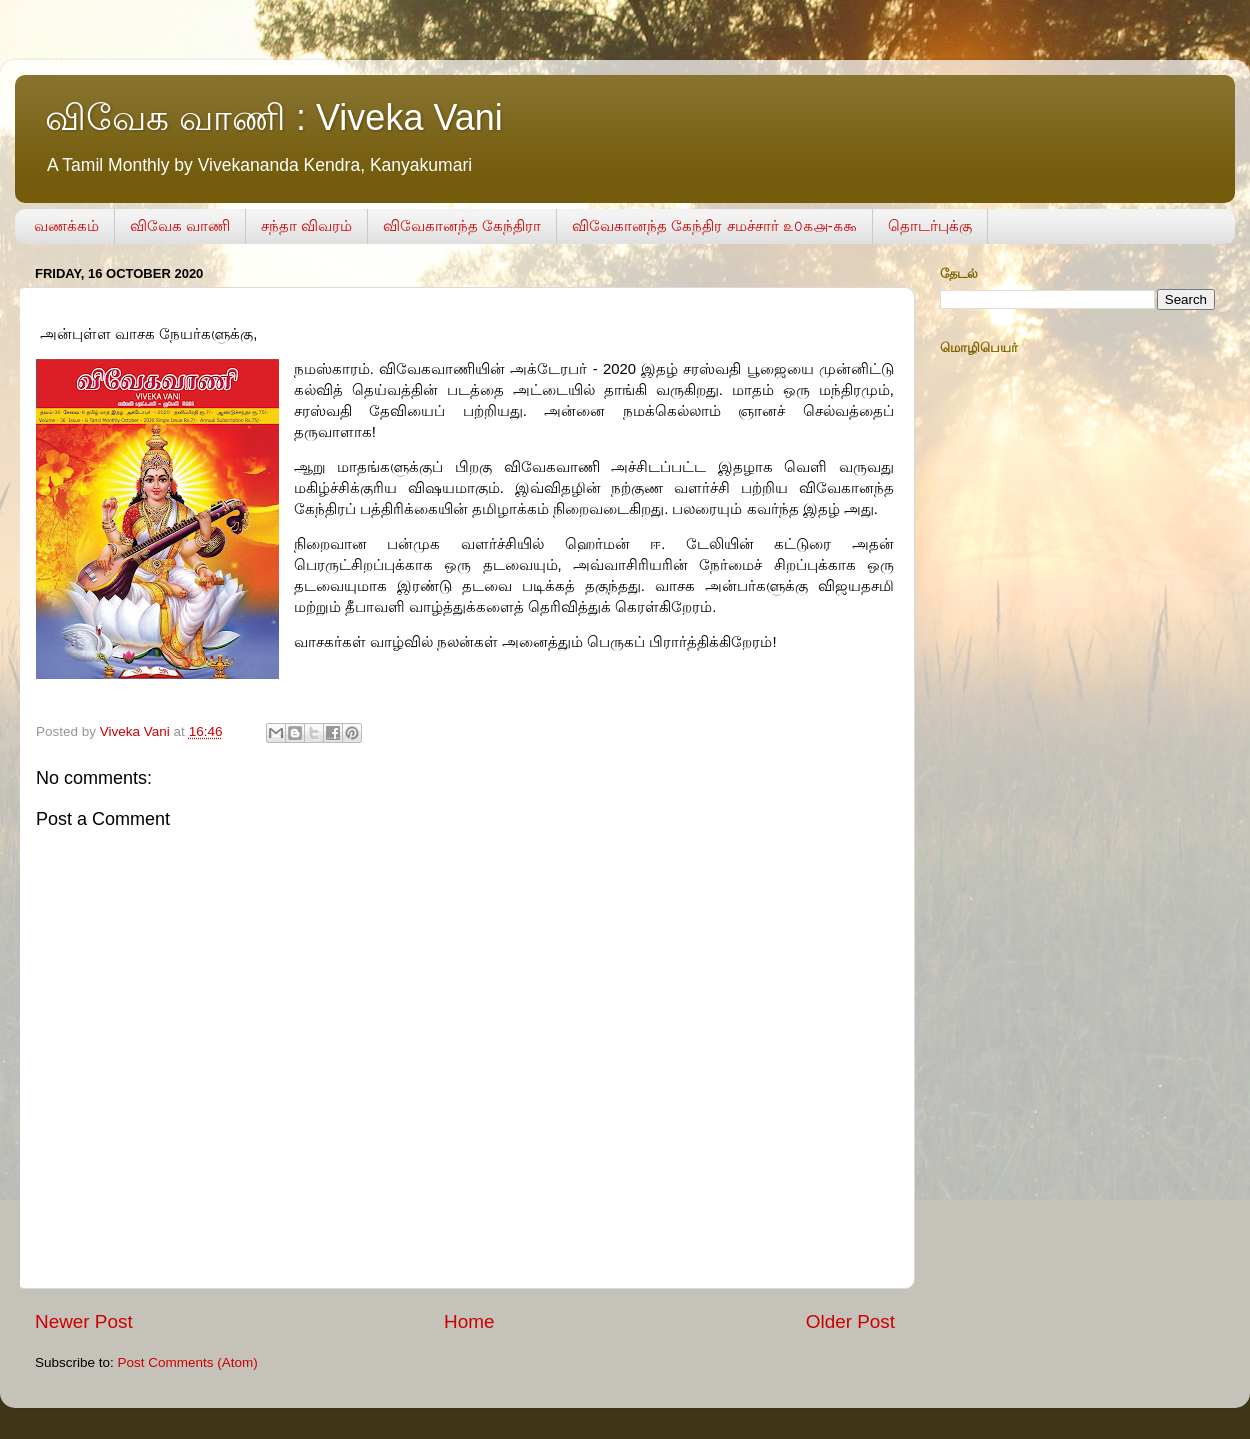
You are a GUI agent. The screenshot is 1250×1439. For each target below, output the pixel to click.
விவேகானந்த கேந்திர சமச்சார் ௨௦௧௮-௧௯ (714, 225)
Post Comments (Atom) (188, 1362)
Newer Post (84, 1321)
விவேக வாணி (180, 225)
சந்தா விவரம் (306, 225)
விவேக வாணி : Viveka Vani (274, 117)
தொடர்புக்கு (930, 225)
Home (469, 1321)
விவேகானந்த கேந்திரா (462, 225)
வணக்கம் (66, 225)
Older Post (850, 1321)
